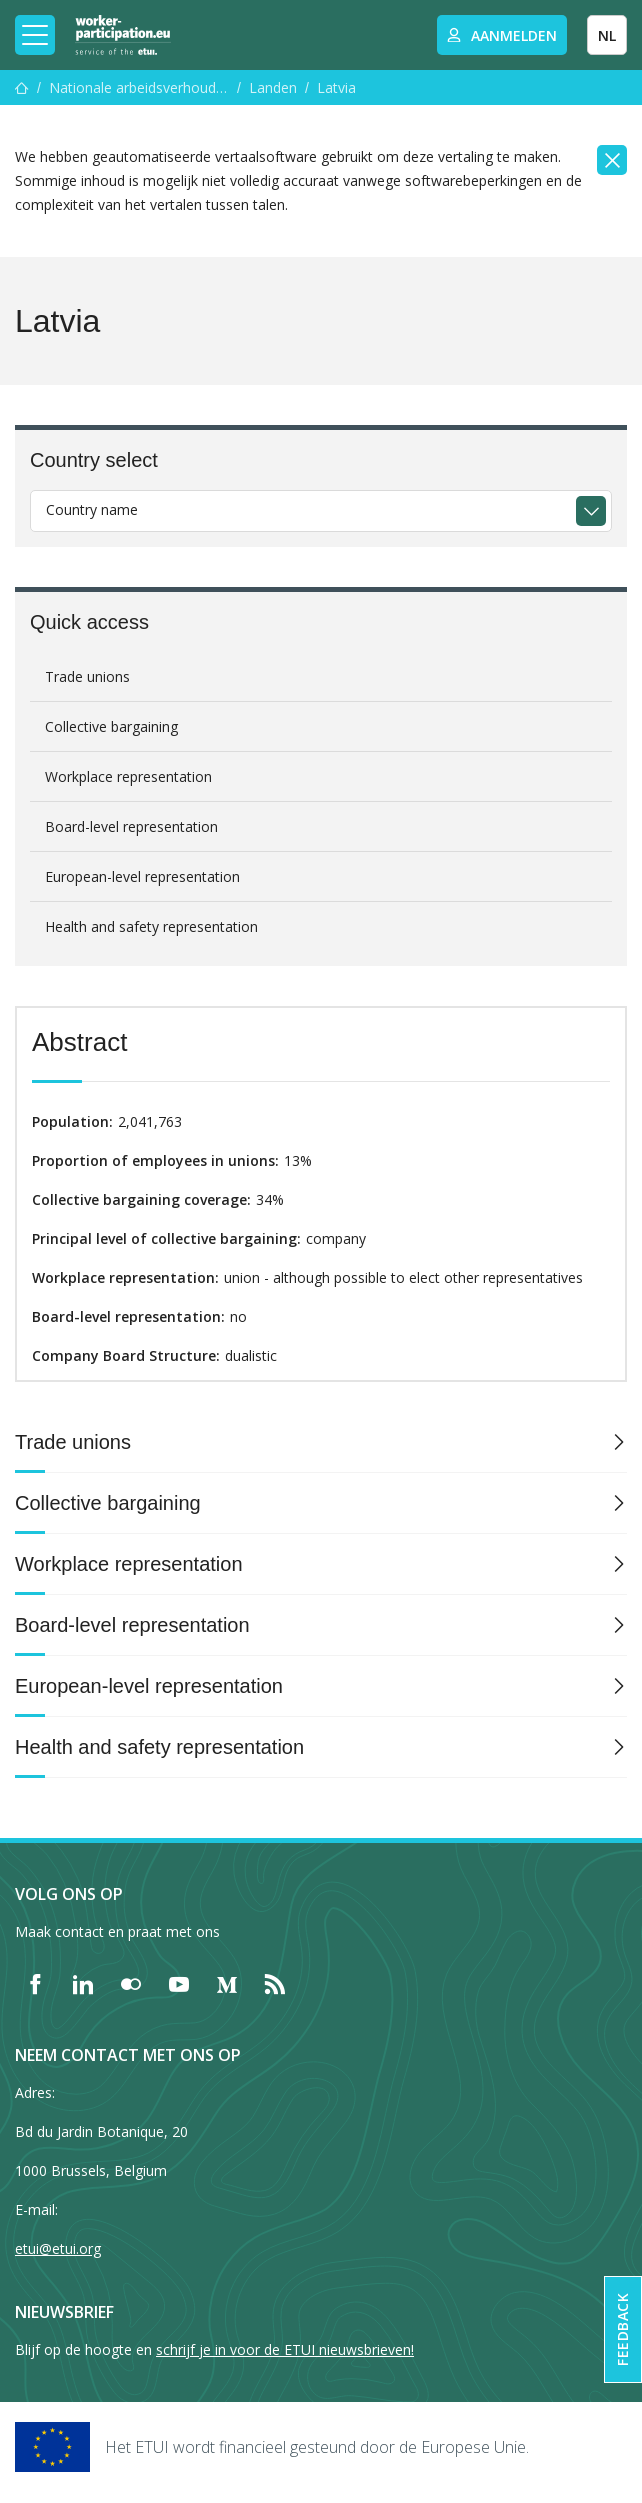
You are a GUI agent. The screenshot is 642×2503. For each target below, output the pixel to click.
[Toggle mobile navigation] (35, 35)
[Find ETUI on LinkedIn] (83, 1984)
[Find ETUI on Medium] (227, 1984)
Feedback (622, 2329)
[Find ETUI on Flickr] (131, 1984)
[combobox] (321, 511)
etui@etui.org (58, 2248)
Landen (273, 87)
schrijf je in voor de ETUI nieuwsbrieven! (285, 2349)
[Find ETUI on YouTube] (179, 1984)
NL (607, 35)
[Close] (612, 160)
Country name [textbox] (92, 509)
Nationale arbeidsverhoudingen (139, 87)
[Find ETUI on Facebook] (35, 1984)
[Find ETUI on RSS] (275, 1984)
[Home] (123, 35)
